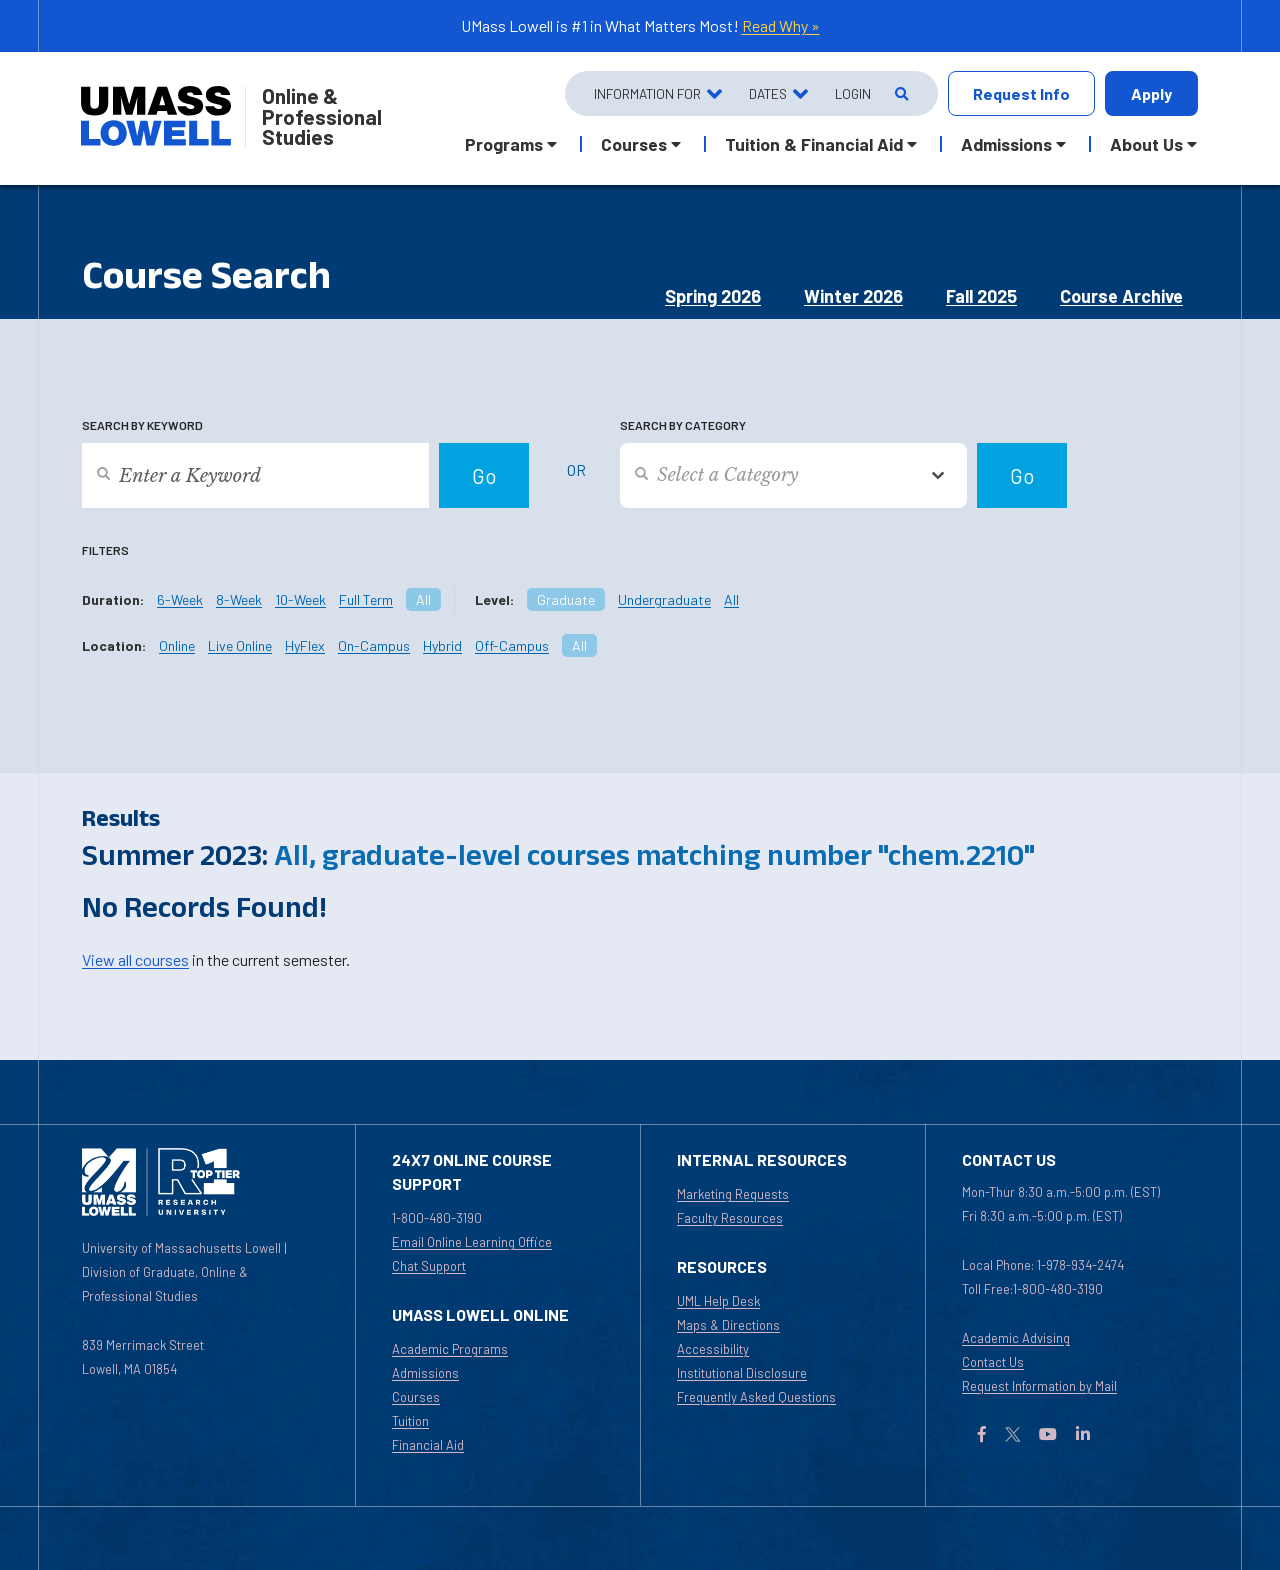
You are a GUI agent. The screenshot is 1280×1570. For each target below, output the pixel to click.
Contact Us (993, 1362)
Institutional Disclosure (742, 1373)
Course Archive (1121, 296)
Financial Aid (428, 1445)
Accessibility (713, 1349)
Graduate (566, 599)
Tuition (410, 1421)
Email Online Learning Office (472, 1242)
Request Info (1021, 93)
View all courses (135, 959)
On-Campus (374, 645)
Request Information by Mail (1039, 1386)
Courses (416, 1397)
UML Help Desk (718, 1301)
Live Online (240, 645)
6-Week (180, 599)
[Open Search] (900, 93)
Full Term (366, 599)
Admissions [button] (1006, 144)
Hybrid (442, 645)
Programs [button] (504, 144)
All (423, 599)
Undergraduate (664, 599)
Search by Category (683, 425)
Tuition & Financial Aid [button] (814, 144)
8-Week (239, 599)
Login (853, 93)
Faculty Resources (730, 1218)
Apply (1151, 93)
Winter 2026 (853, 296)
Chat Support (429, 1266)
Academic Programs (450, 1349)
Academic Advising (1016, 1338)
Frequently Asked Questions (756, 1397)
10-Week (300, 599)
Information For (647, 93)
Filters (105, 550)
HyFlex (305, 645)
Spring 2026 (713, 296)
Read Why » (781, 25)
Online (177, 645)
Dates (768, 93)
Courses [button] (634, 144)
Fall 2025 (981, 296)
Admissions (425, 1373)
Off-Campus (512, 645)
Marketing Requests (733, 1194)
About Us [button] (1146, 144)
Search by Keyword (142, 425)
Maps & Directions (728, 1325)
